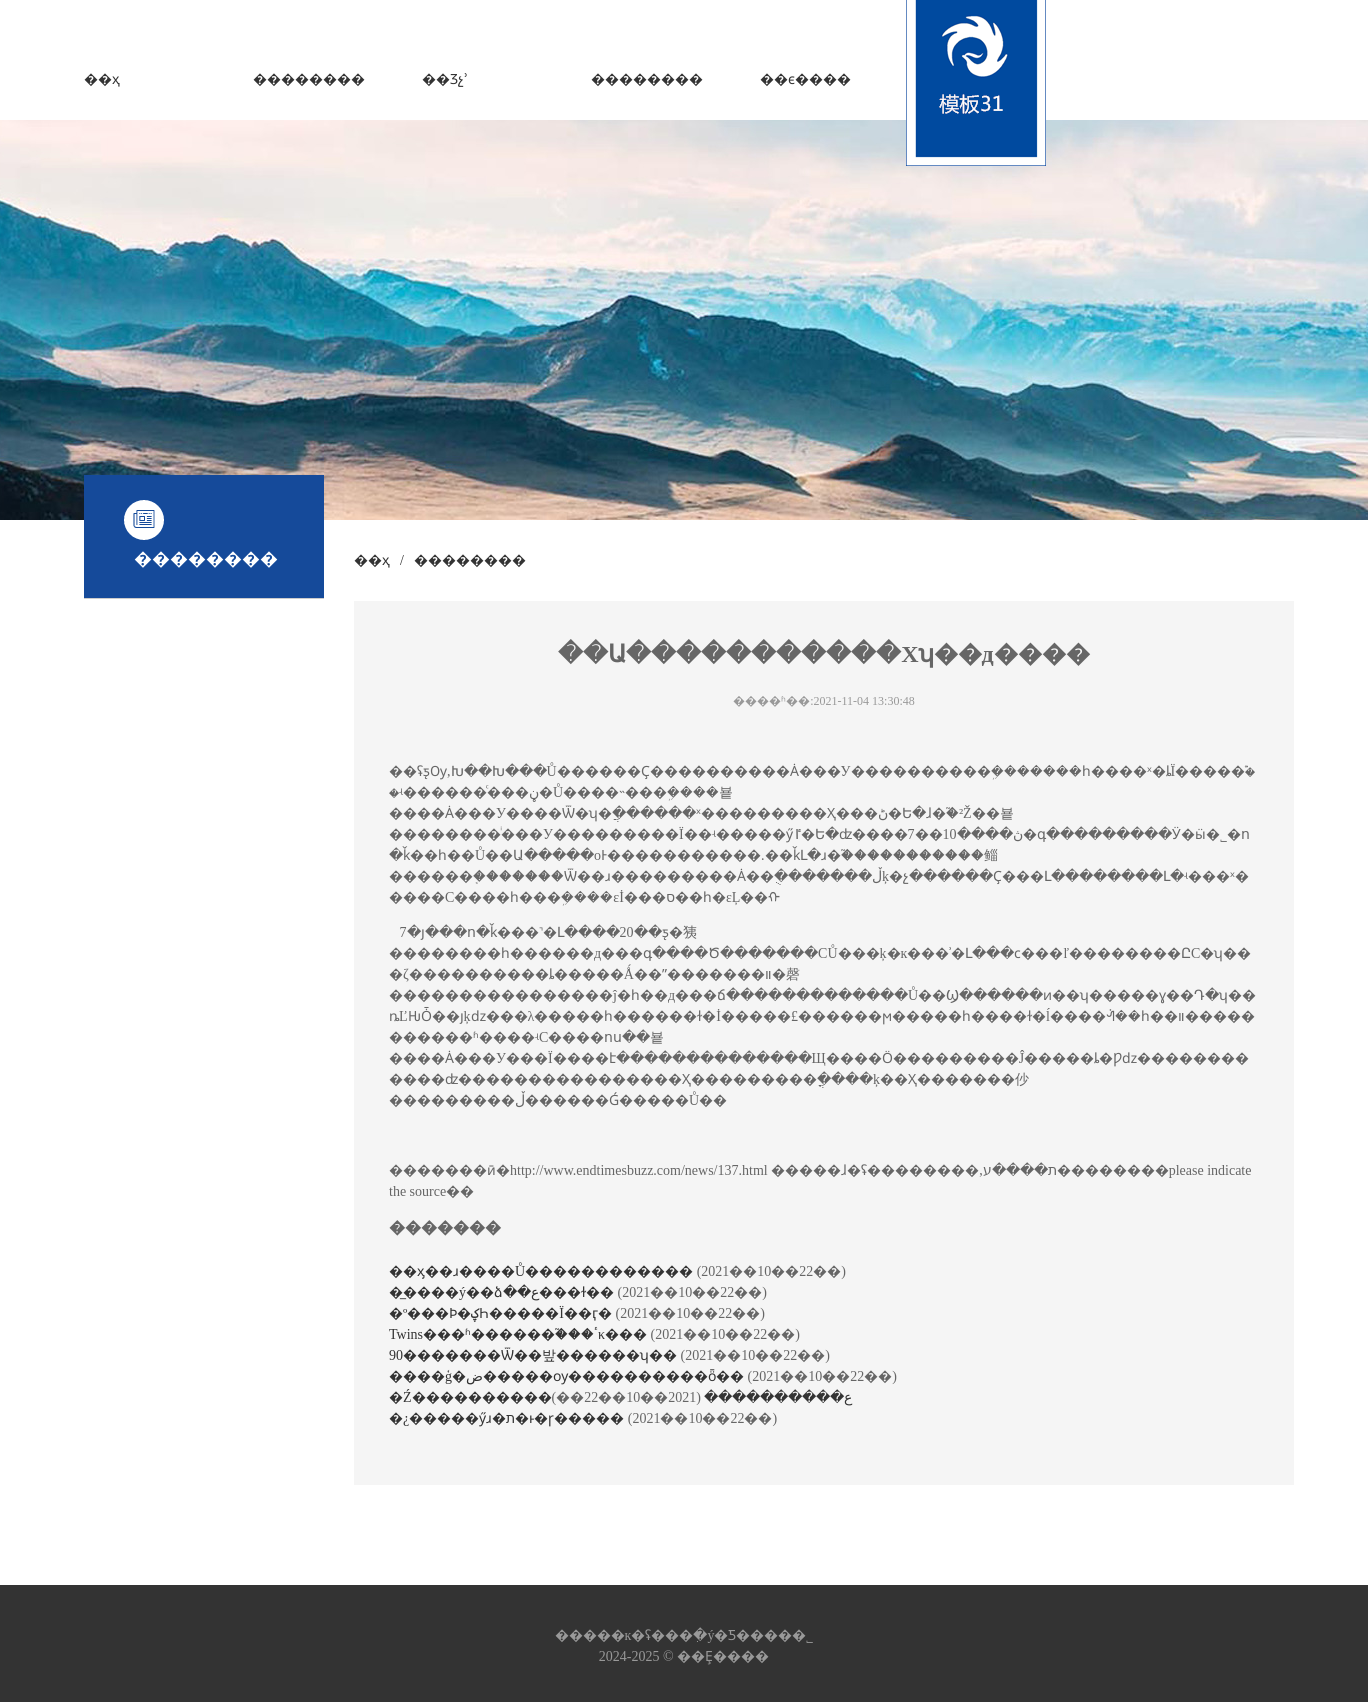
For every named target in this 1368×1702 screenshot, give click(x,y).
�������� (309, 79)
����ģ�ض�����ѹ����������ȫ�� (568, 1376)
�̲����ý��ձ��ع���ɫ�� (503, 1292)
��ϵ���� (805, 79)
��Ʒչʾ (445, 79)
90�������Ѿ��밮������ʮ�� (535, 1355)
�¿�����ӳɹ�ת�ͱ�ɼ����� (508, 1418)
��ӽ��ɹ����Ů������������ (543, 1271)
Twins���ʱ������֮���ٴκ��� (520, 1334)
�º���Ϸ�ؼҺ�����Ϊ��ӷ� (502, 1313)
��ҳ (102, 79)
